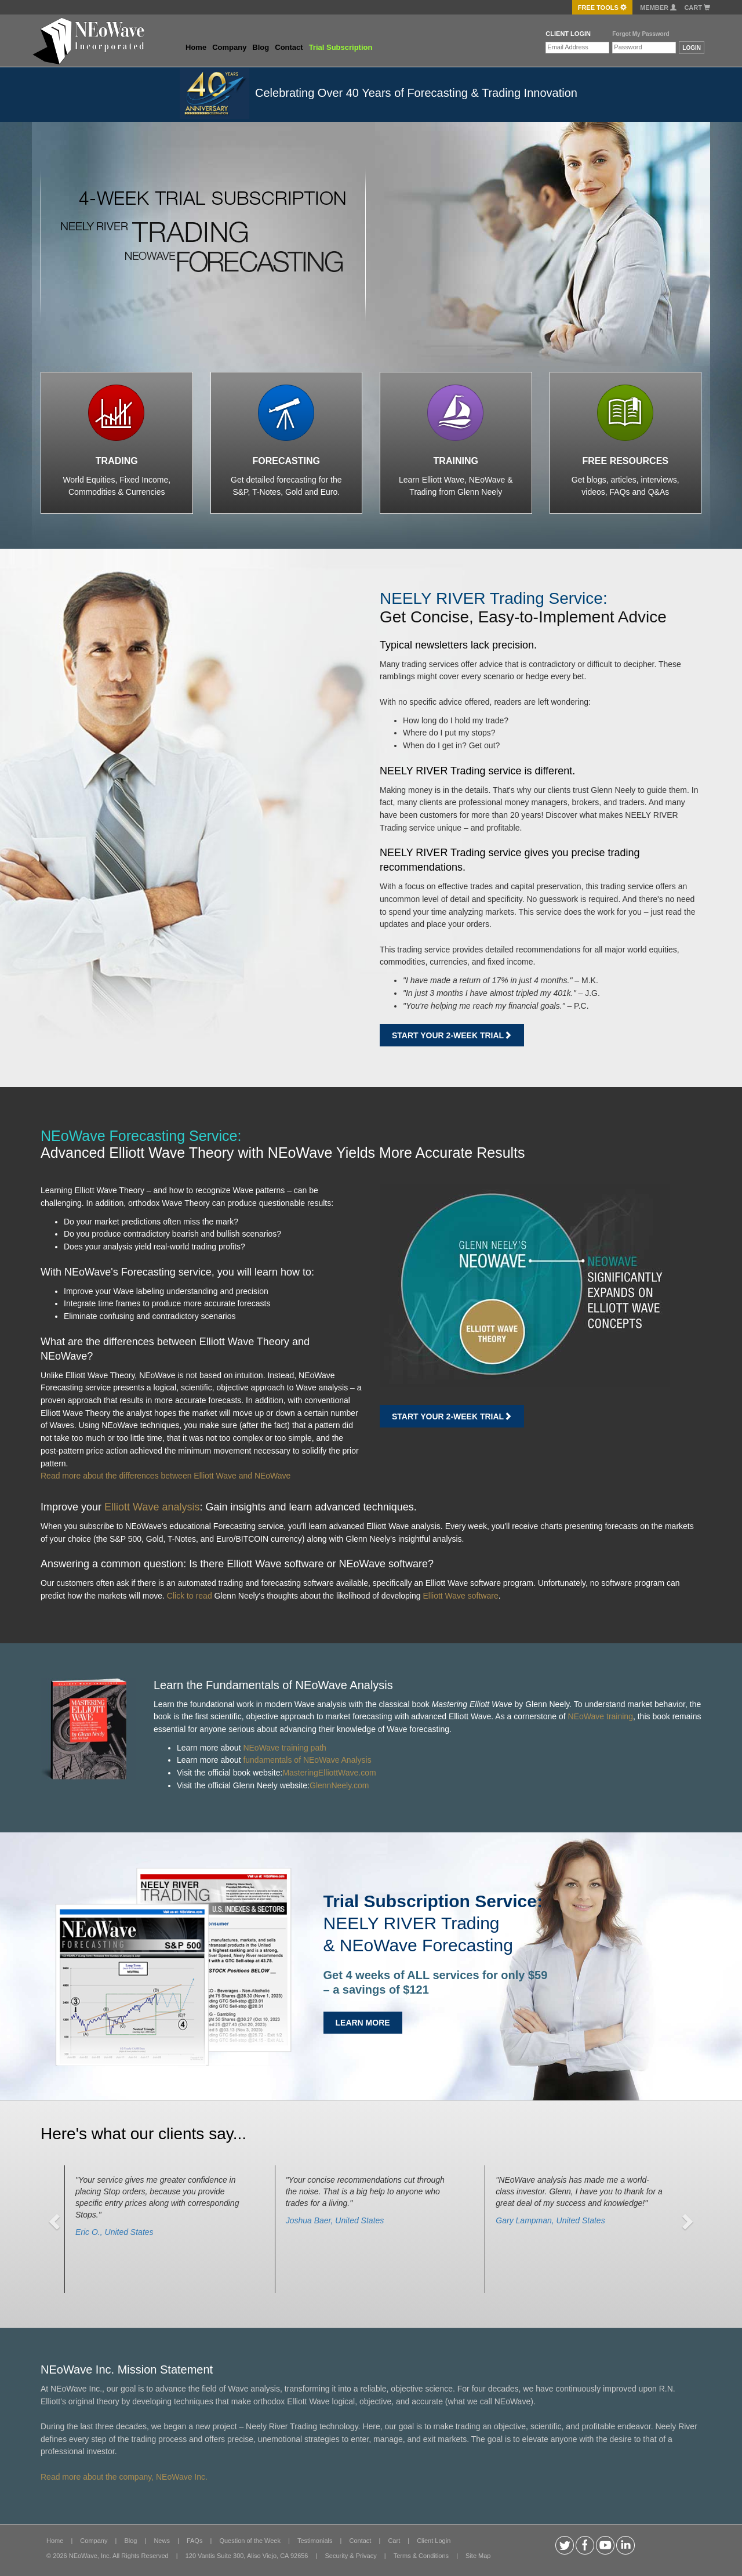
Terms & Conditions (421, 2555)
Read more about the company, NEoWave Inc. (124, 2476)
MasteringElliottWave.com (329, 1772)
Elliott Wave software (460, 1595)
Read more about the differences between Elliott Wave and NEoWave (165, 1475)
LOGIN (691, 48)
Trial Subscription (341, 47)
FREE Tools (602, 7)
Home (196, 47)
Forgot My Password (640, 34)
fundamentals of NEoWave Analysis (307, 1760)
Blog (260, 47)
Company (229, 47)
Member (658, 7)
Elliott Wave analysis (151, 1507)
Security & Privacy (350, 2555)
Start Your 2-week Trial (452, 1035)
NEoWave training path (284, 1747)
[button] (55, 2221)
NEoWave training (600, 1716)
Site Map (477, 2555)
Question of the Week (250, 2540)
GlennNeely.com (339, 1785)
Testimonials (315, 2540)
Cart (697, 7)
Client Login (433, 2540)
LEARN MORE (363, 2022)
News (162, 2540)
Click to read (189, 1595)
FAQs (195, 2540)
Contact (289, 47)
